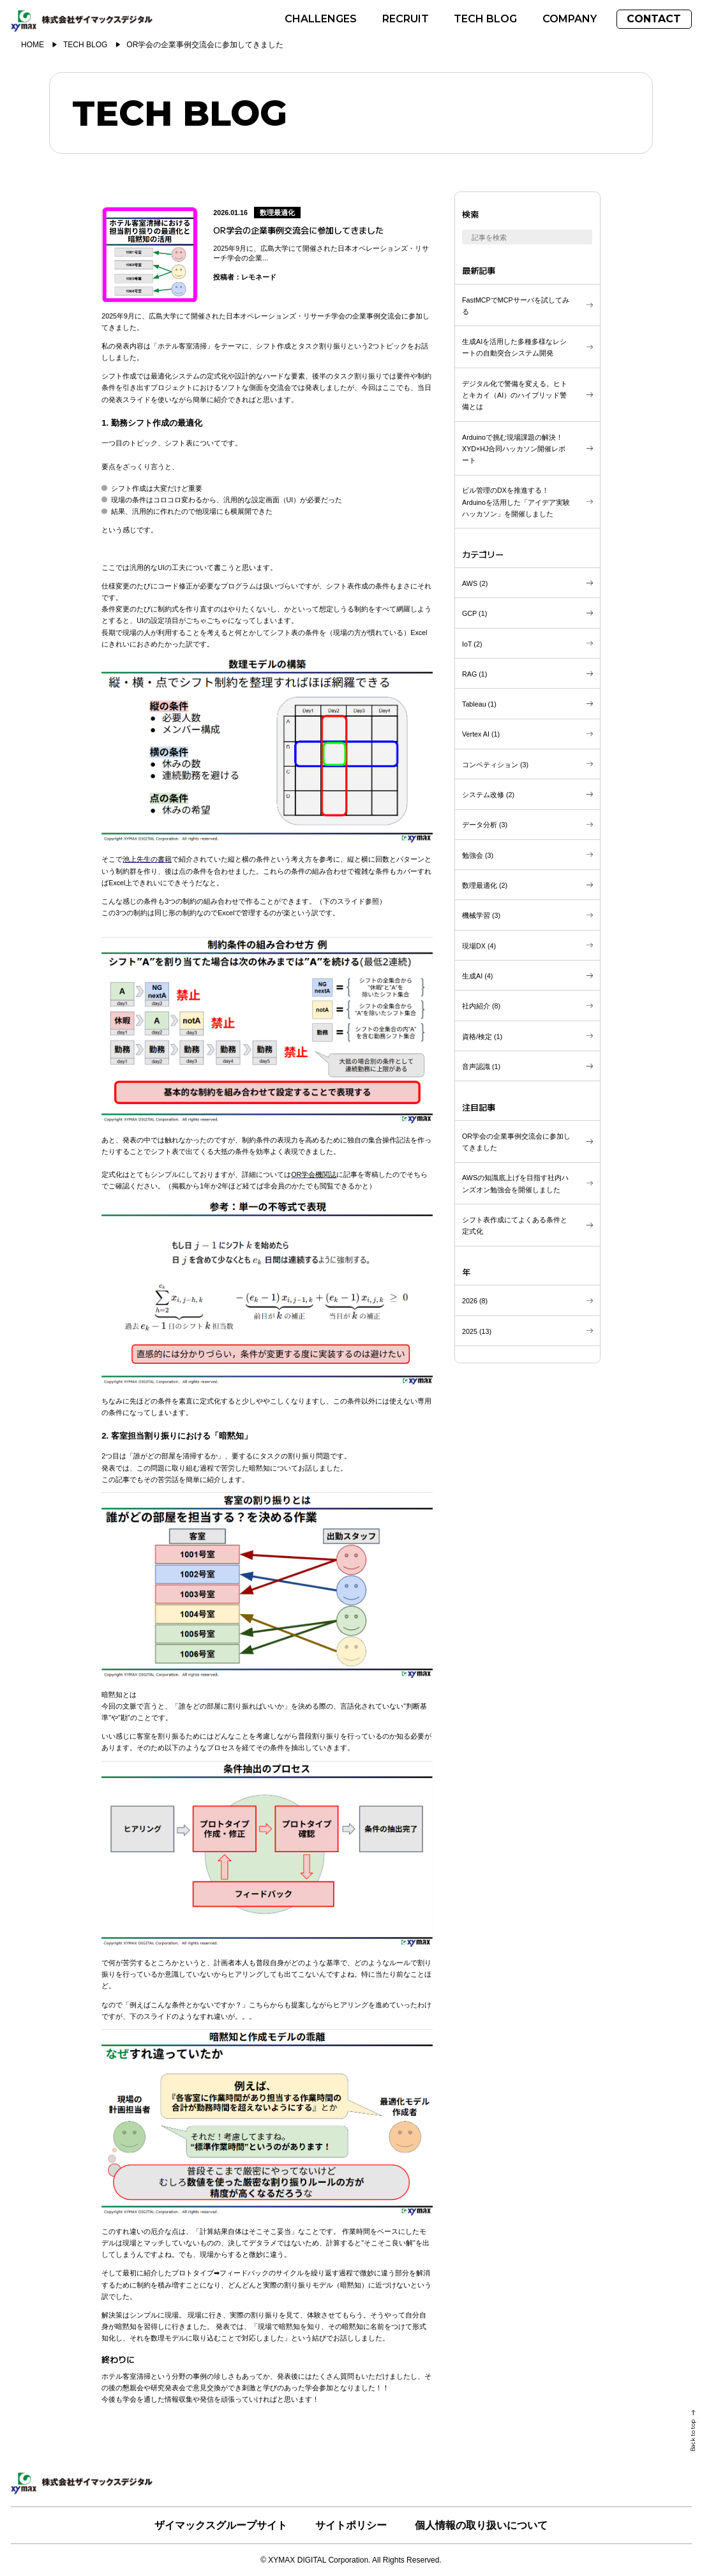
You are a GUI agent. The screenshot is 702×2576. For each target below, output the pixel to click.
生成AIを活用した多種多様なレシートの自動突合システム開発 (514, 347)
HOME (32, 44)
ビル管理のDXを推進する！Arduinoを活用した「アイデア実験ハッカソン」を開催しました (516, 502)
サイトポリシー (351, 2525)
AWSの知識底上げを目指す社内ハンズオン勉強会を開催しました (515, 1183)
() (475, 583)
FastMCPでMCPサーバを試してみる (515, 305)
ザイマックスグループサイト (220, 2525)
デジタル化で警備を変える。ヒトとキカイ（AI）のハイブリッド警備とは (514, 395)
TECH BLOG (85, 44)
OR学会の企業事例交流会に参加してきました (516, 1141)
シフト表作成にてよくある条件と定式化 (514, 1225)
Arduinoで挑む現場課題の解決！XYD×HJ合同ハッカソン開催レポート (513, 449)
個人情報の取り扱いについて (481, 2525)
